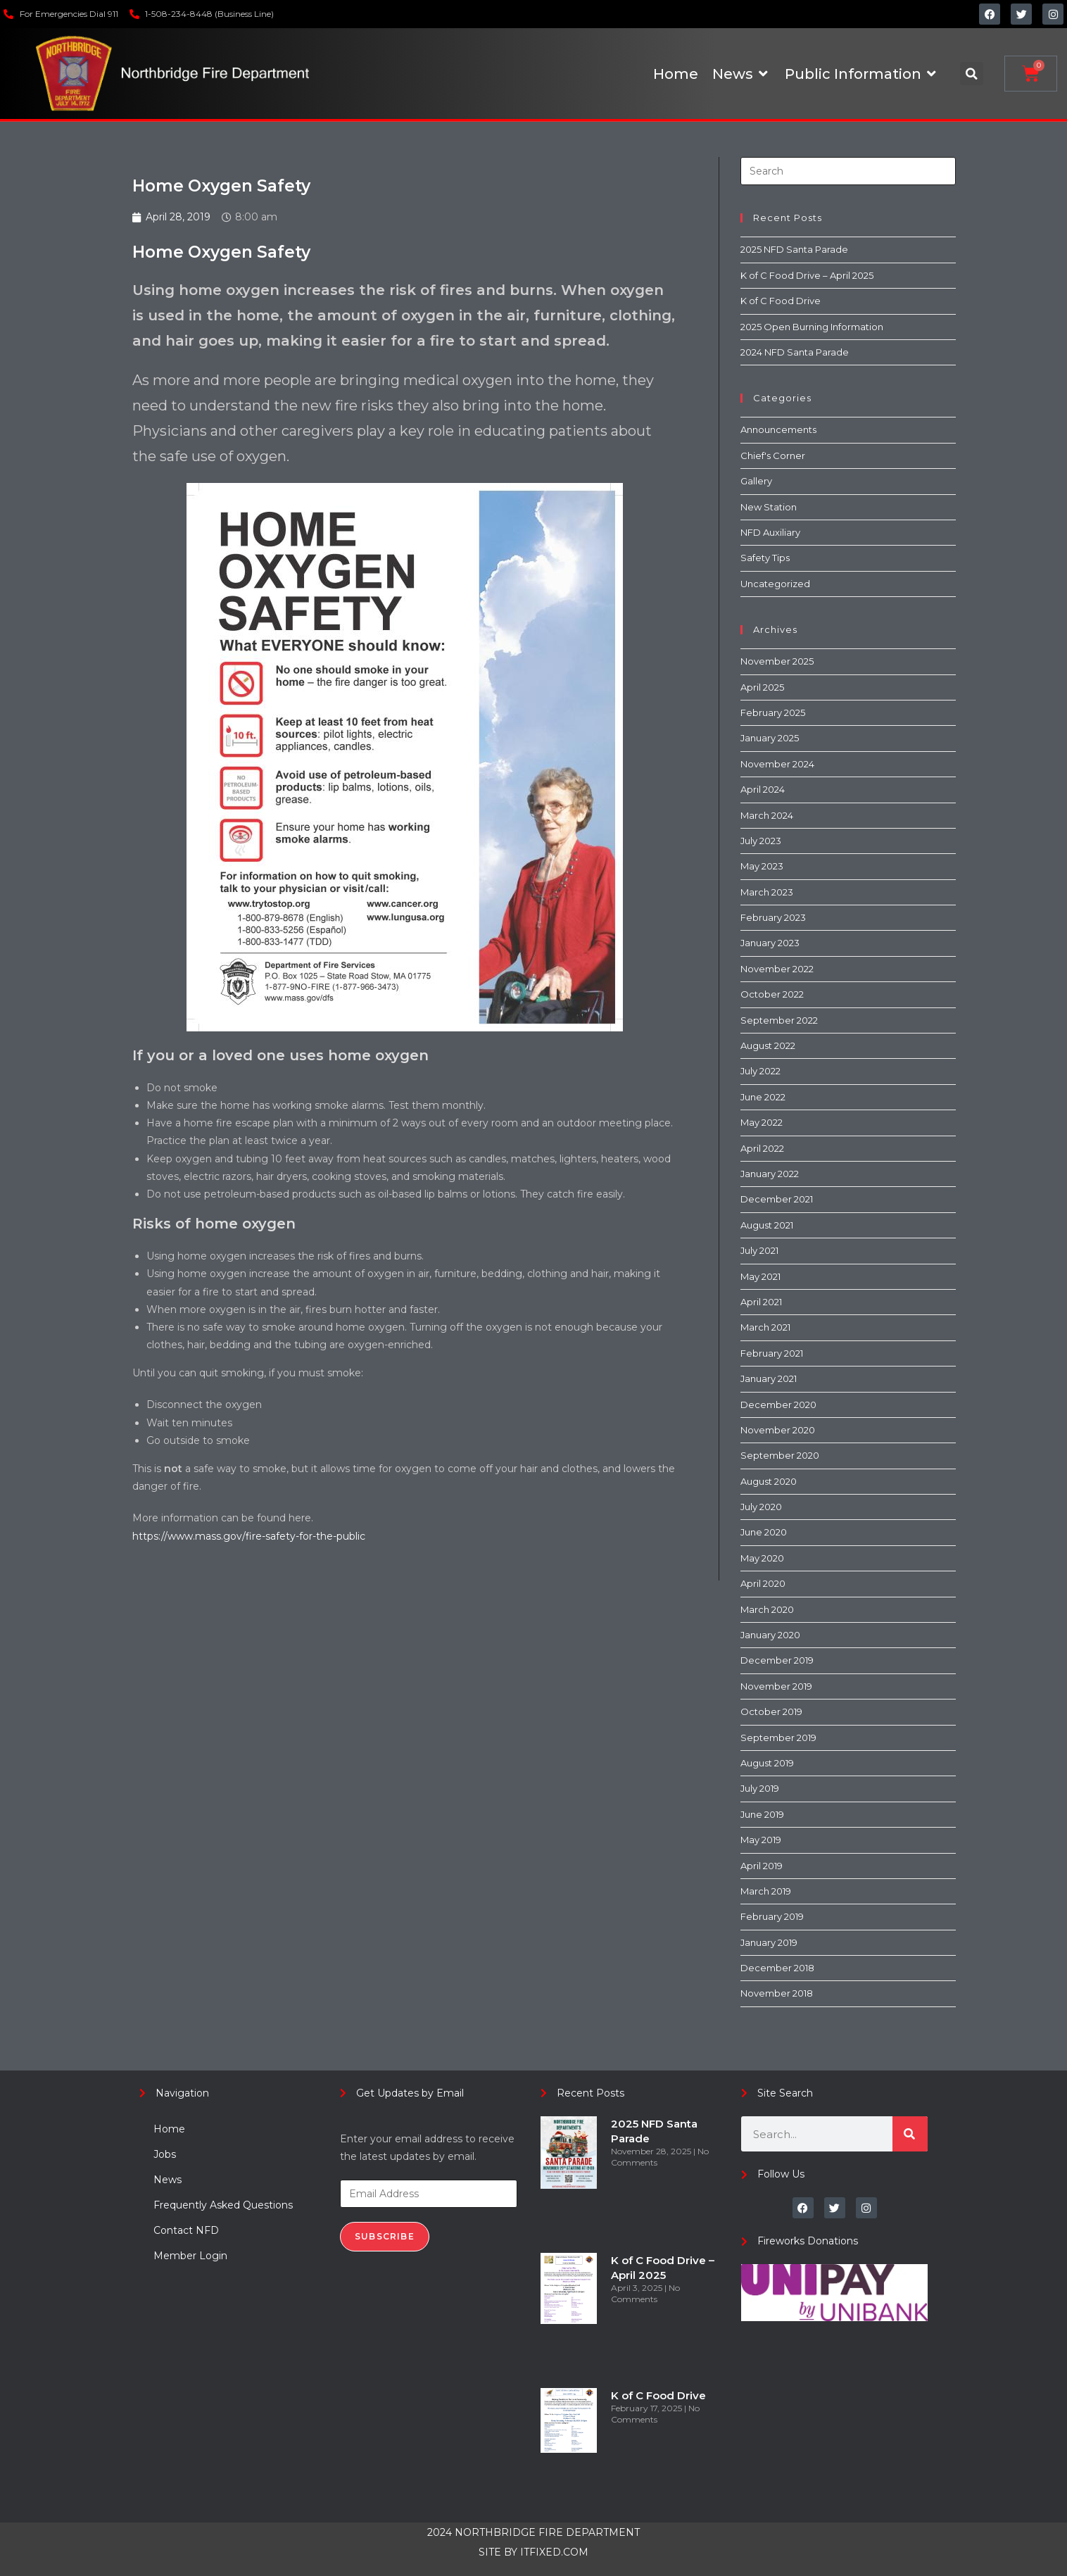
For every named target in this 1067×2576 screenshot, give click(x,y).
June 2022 (762, 1096)
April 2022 (762, 1148)
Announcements (778, 429)
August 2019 (767, 1762)
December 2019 (777, 1660)
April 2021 (761, 1301)
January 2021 (768, 1378)
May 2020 (762, 1558)
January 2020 (770, 1634)
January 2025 (769, 737)
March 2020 (767, 1609)
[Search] (910, 2133)
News (167, 2179)
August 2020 (768, 1481)
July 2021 (759, 1250)
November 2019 (776, 1686)
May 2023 (761, 866)
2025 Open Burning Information (811, 326)
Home (169, 2129)
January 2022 (769, 1173)
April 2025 (762, 687)
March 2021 (765, 1327)
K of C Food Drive (780, 300)
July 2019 (759, 1788)
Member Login (190, 2255)
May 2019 (760, 1839)
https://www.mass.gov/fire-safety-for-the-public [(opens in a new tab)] (248, 1536)
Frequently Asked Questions (223, 2205)
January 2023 (770, 942)
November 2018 (776, 1993)
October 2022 (772, 994)
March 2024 (766, 815)
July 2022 (760, 1070)
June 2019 (762, 1814)
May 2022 (761, 1122)
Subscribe (385, 2236)
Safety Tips (765, 557)
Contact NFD (186, 2230)
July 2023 (760, 840)
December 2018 (777, 1967)
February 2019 (772, 1916)
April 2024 (762, 789)
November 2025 (777, 661)
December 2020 (778, 1404)
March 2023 (766, 892)
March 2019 (765, 1891)
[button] (971, 73)
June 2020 (763, 1532)
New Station (768, 507)
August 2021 (766, 1225)
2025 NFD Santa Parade (794, 249)
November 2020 (777, 1429)
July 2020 (761, 1506)
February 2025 (772, 712)
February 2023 (773, 917)
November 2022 (777, 968)
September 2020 (779, 1455)
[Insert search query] (848, 171)
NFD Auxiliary (770, 532)
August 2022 (767, 1045)
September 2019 (778, 1737)
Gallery (756, 480)
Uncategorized (775, 583)
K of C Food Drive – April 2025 (806, 275)
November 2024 (777, 763)
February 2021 (771, 1353)
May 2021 (760, 1276)
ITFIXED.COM (554, 2552)
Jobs (164, 2154)
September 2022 (779, 1020)
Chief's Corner (772, 455)
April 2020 (762, 1583)
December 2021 (776, 1199)
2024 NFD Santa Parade (794, 352)
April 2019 (761, 1865)
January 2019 (768, 1942)
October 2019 (771, 1711)
